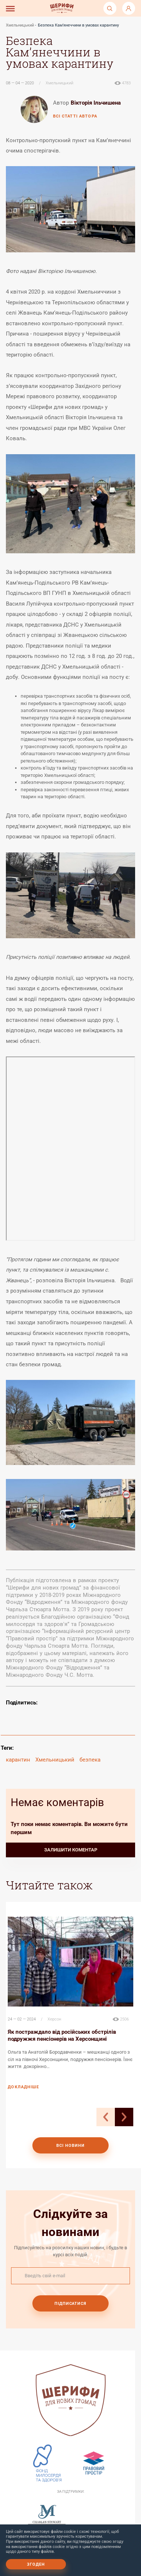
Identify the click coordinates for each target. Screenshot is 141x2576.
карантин (18, 1759)
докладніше (23, 2086)
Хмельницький (20, 25)
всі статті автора (75, 116)
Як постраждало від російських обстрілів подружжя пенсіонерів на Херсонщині (62, 2035)
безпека (90, 1759)
